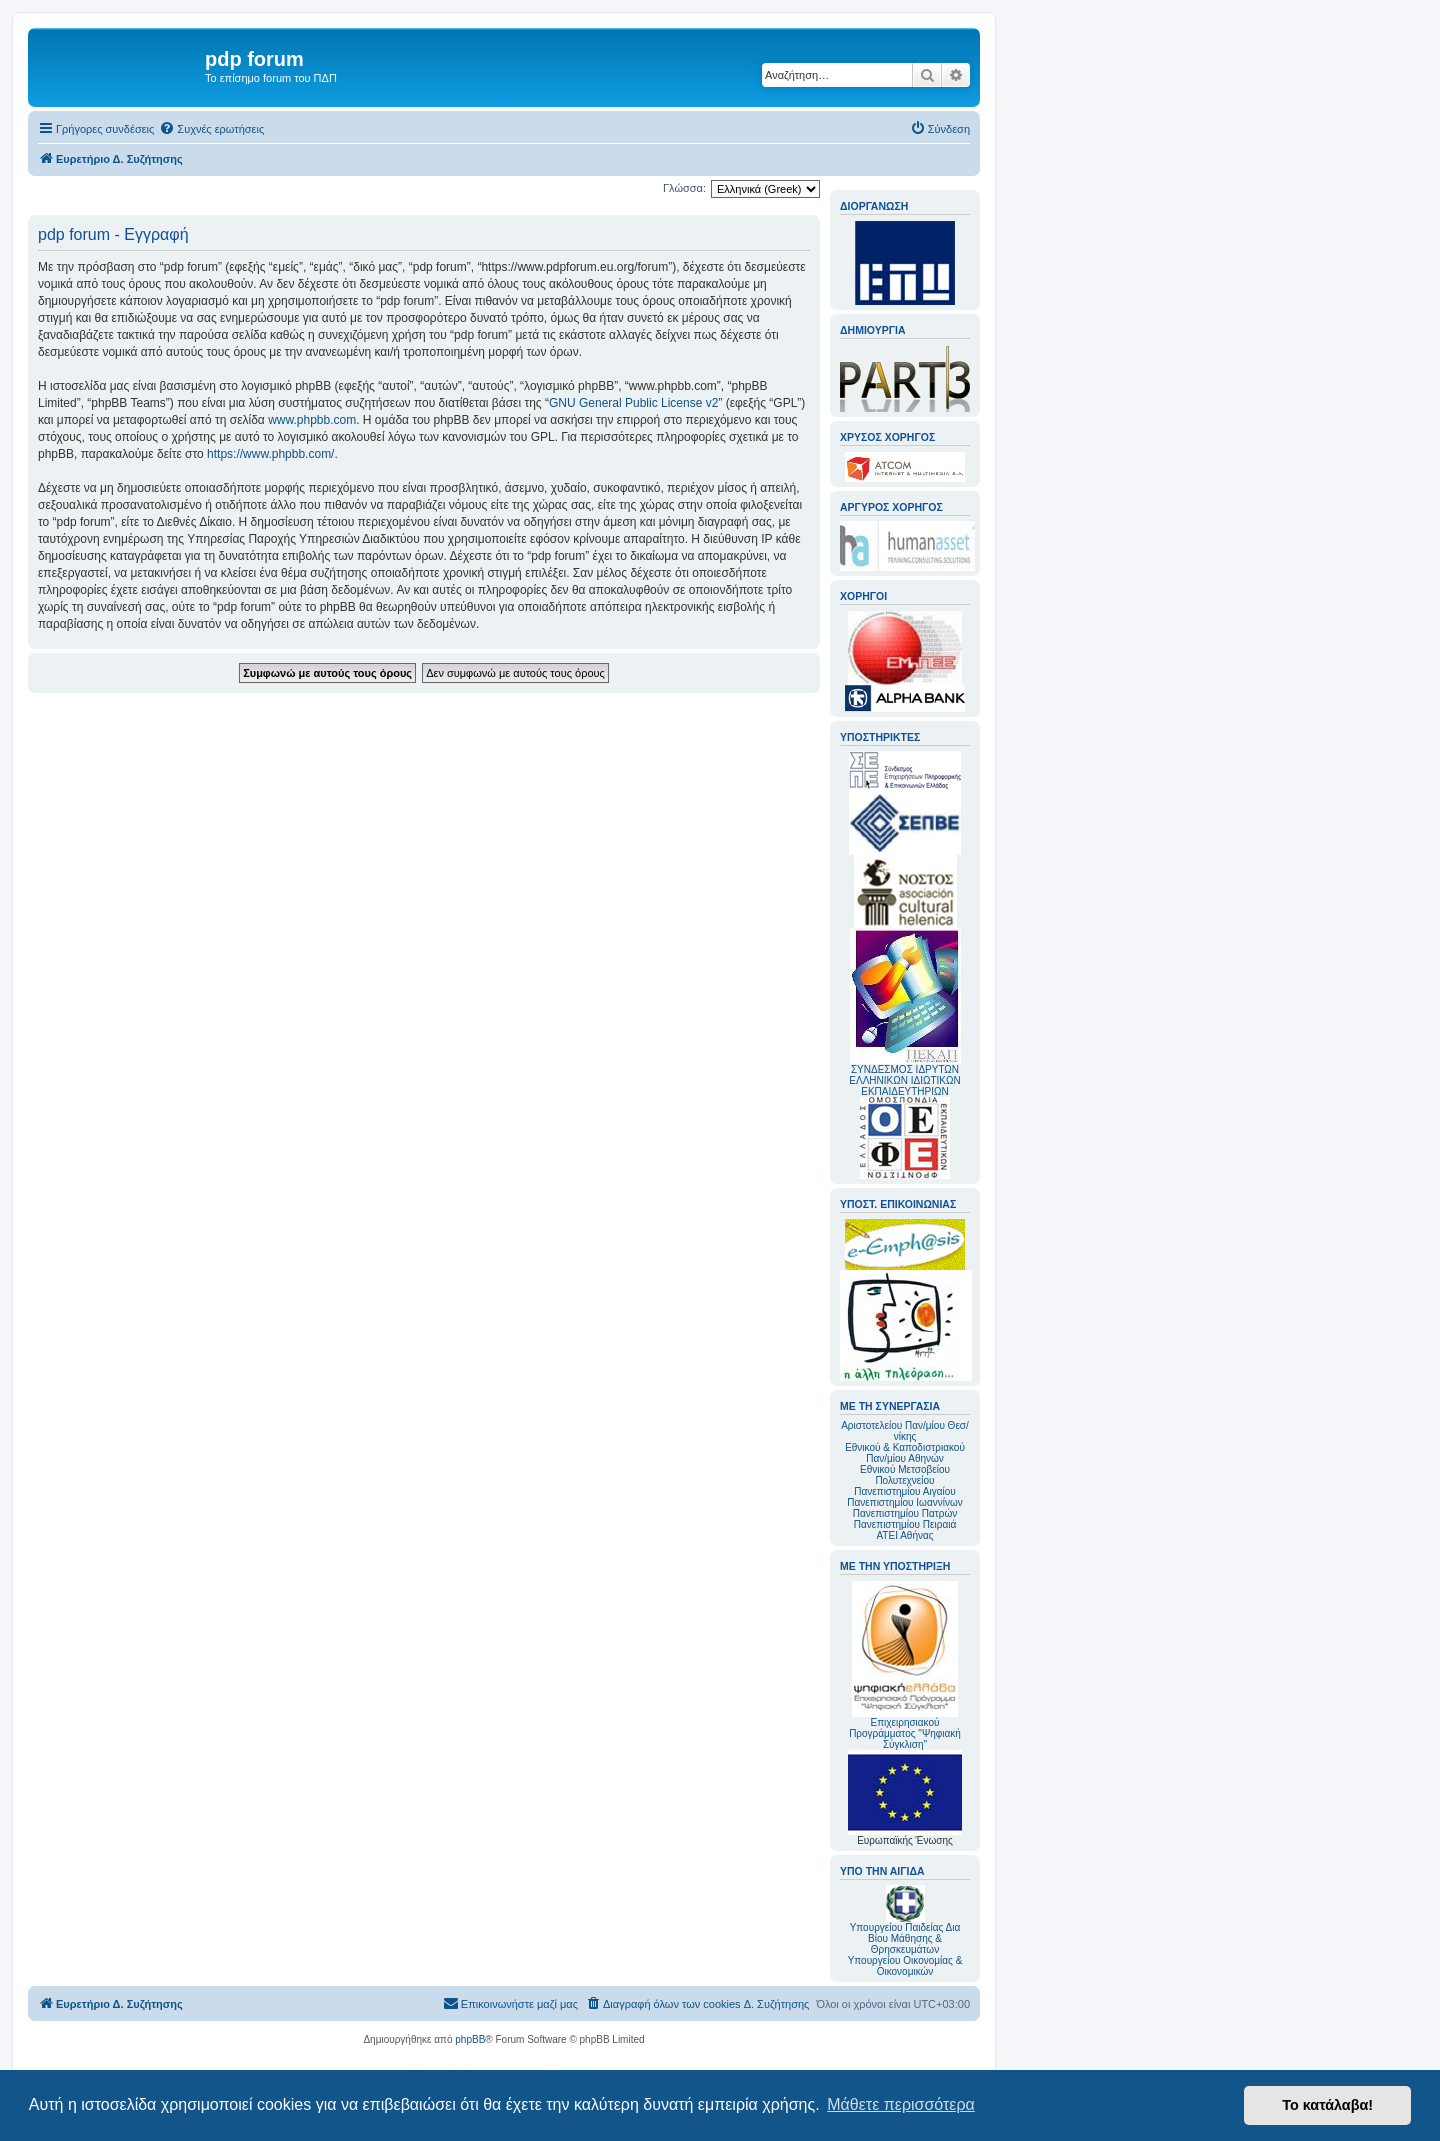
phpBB (470, 2039)
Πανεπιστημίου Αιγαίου (904, 1491)
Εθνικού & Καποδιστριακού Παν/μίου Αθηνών (905, 1453)
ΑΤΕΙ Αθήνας (904, 1535)
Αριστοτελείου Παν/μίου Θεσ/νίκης (905, 1431)
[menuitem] (211, 129)
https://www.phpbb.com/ (270, 454)
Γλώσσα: (684, 188)
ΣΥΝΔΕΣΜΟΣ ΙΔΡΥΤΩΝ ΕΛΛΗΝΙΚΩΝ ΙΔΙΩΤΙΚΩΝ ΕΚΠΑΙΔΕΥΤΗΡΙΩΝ (904, 1080)
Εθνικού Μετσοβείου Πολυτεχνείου (905, 1475)
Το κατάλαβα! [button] (1327, 2105)
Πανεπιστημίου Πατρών (905, 1513)
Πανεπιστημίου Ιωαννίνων (904, 1502)
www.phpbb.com (312, 420)
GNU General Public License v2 (633, 403)
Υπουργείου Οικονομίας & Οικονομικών (905, 1966)
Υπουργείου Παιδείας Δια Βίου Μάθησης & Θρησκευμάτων (905, 1938)
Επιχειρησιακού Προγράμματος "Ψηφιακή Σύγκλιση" (905, 1665)
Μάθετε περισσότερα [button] (901, 2104)
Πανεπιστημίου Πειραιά (905, 1524)
